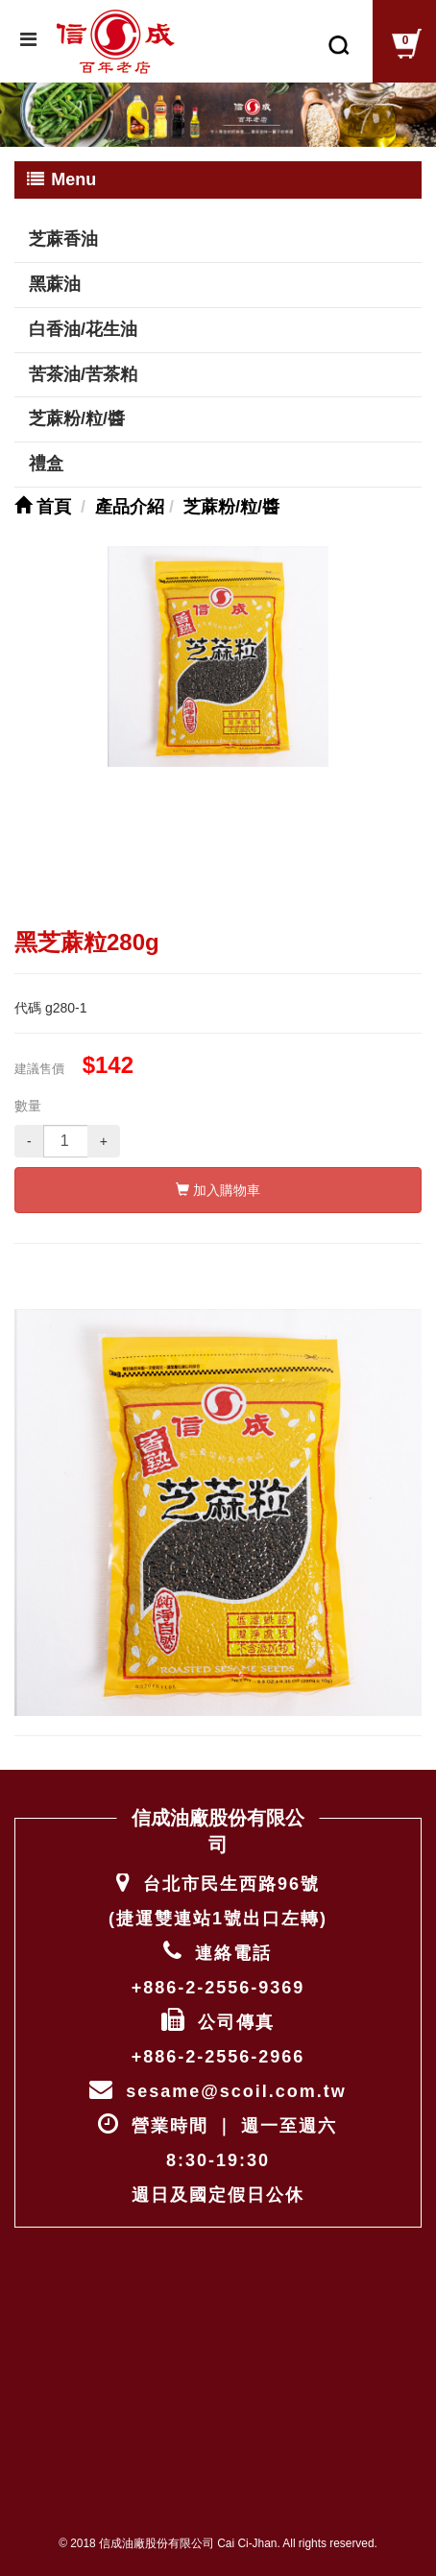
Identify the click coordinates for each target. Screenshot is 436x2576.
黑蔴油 (55, 284)
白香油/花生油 (83, 329)
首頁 (42, 506)
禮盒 (46, 463)
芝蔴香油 (63, 239)
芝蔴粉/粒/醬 (77, 418)
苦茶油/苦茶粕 (83, 374)
